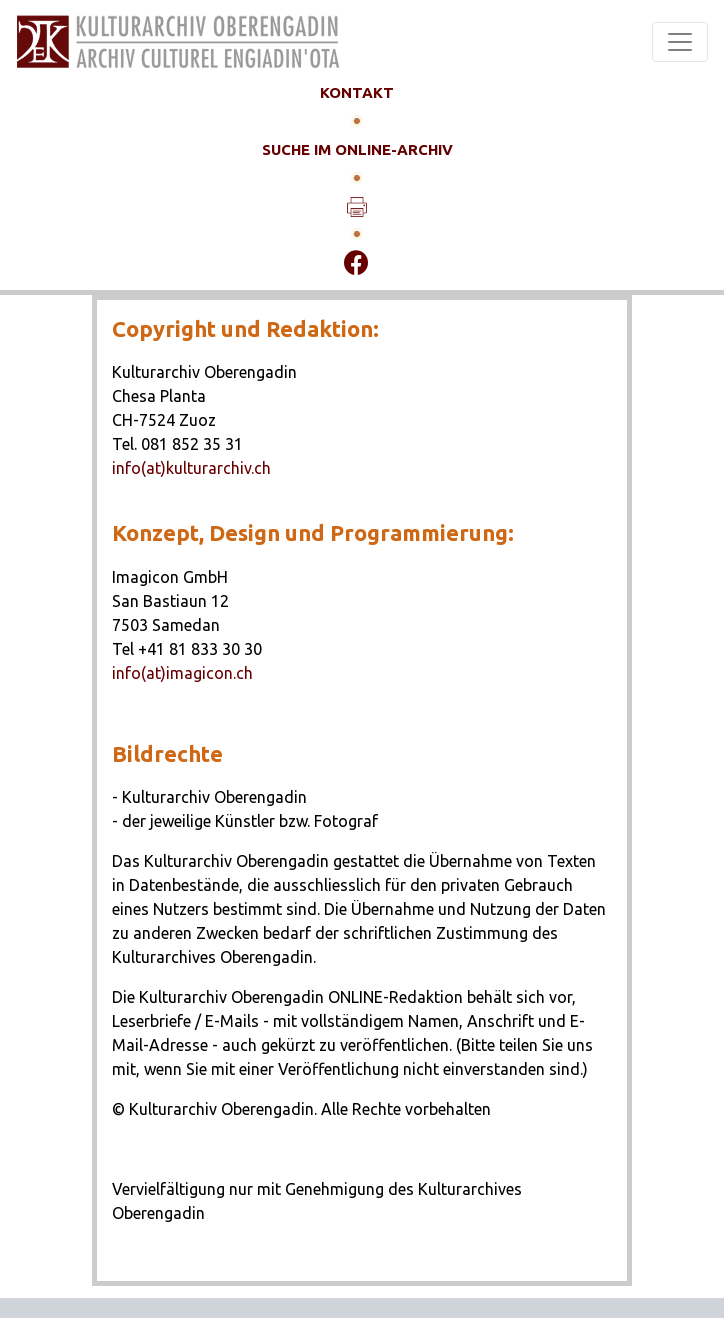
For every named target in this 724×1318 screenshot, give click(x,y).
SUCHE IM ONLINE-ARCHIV (357, 149)
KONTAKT (357, 92)
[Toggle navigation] (680, 42)
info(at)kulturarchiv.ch (191, 468)
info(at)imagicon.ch (182, 673)
